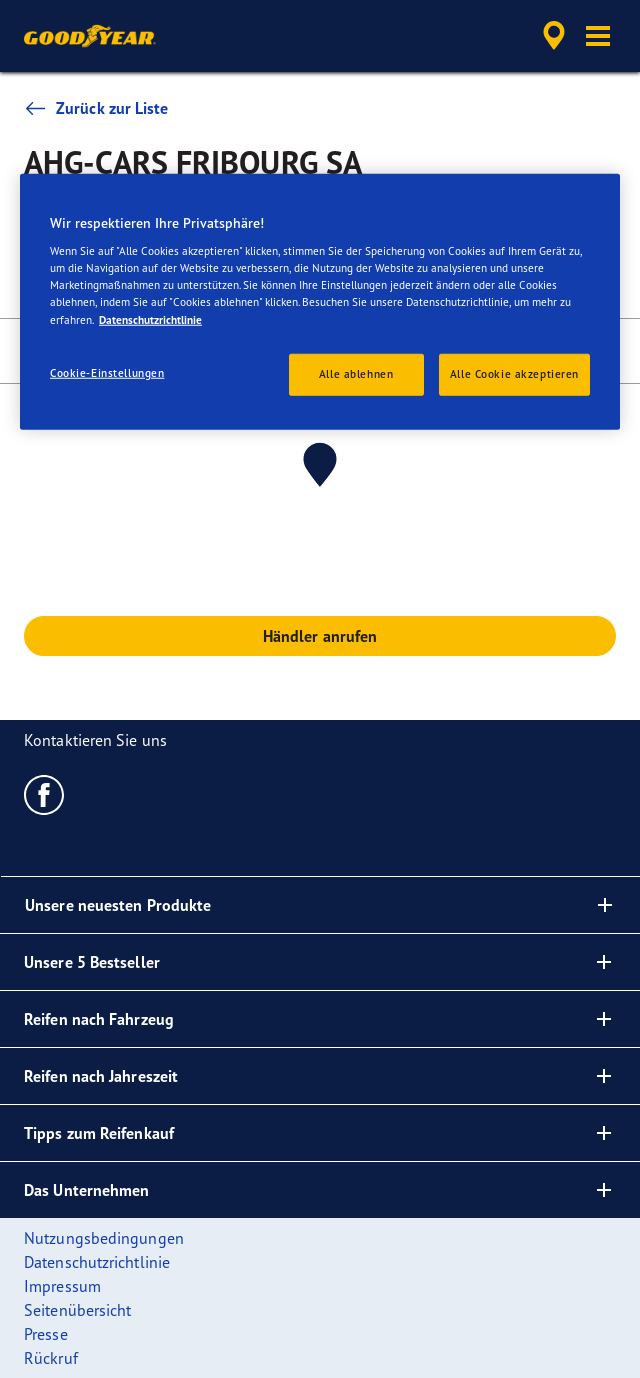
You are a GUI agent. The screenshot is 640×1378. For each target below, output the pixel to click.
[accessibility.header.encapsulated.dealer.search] (554, 36)
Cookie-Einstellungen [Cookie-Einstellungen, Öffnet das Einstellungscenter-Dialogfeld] (107, 372)
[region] (320, 301)
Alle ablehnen (356, 373)
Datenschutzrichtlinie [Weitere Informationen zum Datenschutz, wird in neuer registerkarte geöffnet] (150, 319)
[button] (598, 36)
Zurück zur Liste (96, 108)
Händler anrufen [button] (320, 636)
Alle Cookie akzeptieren (514, 373)
